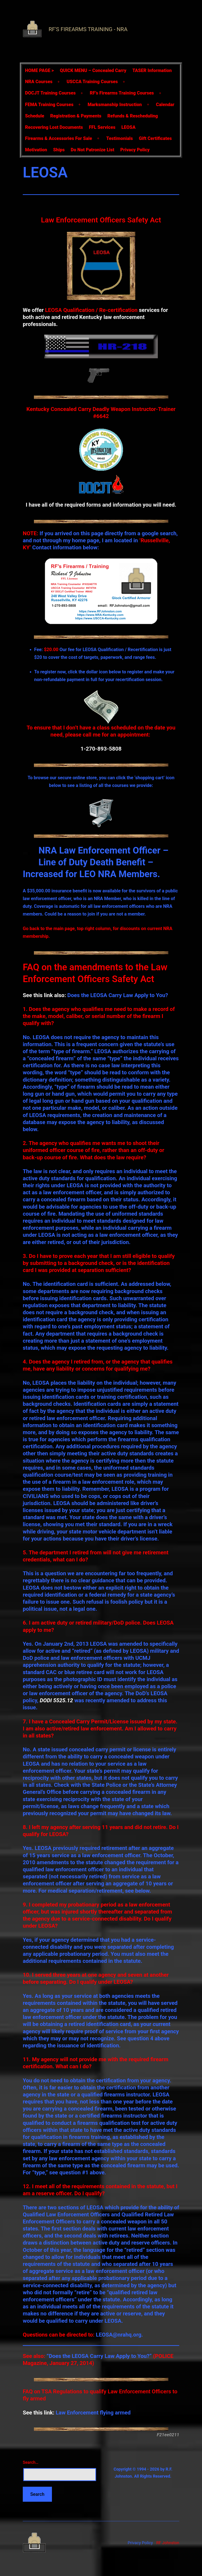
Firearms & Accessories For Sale (58, 138)
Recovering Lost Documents (54, 127)
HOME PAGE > (39, 70)
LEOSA (128, 127)
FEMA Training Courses (49, 104)
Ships (59, 149)
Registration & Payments (75, 116)
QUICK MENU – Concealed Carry (93, 70)
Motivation (36, 149)
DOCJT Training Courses (50, 93)
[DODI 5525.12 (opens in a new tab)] (56, 1700)
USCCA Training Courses (92, 81)
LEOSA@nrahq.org (118, 2335)
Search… (30, 2462)
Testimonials (119, 138)
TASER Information (152, 70)
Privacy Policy (135, 149)
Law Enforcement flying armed (93, 2412)
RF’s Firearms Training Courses (122, 93)
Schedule (34, 116)
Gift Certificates (155, 138)
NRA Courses (38, 81)
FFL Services (102, 127)
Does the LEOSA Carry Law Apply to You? (117, 995)
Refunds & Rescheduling (132, 116)
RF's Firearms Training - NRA (88, 29)
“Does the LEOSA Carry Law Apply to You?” (99, 2356)
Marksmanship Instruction (115, 104)
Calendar (165, 104)
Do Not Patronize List (92, 149)
